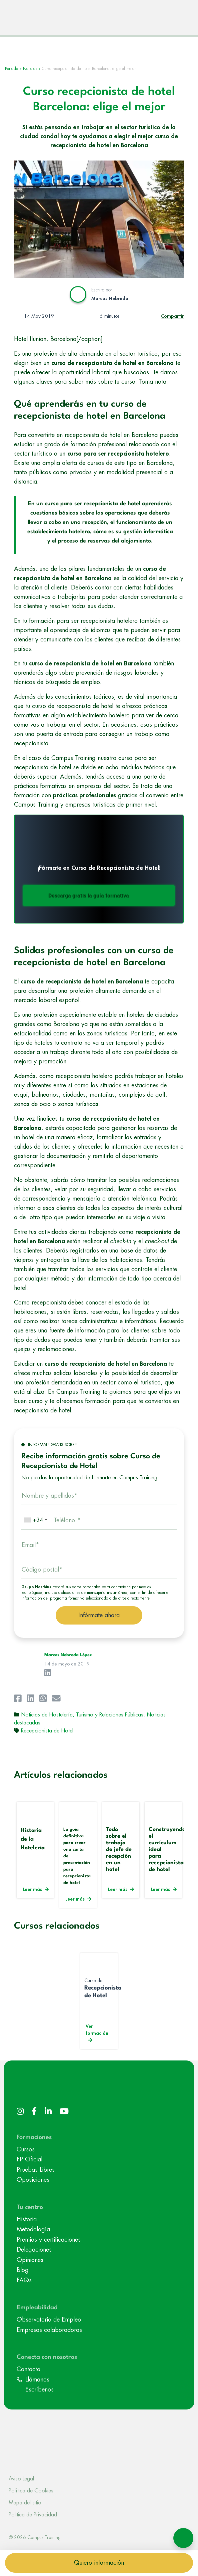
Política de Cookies (31, 2493)
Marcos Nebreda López (68, 1658)
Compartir (172, 319)
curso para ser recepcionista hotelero (118, 457)
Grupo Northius (36, 1590)
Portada (11, 72)
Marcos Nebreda (109, 301)
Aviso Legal (21, 2481)
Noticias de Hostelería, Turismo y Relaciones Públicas (82, 1717)
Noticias (30, 72)
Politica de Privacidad (33, 2517)
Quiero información (99, 2563)
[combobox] (35, 1523)
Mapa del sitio (25, 2505)
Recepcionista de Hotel (47, 1733)
